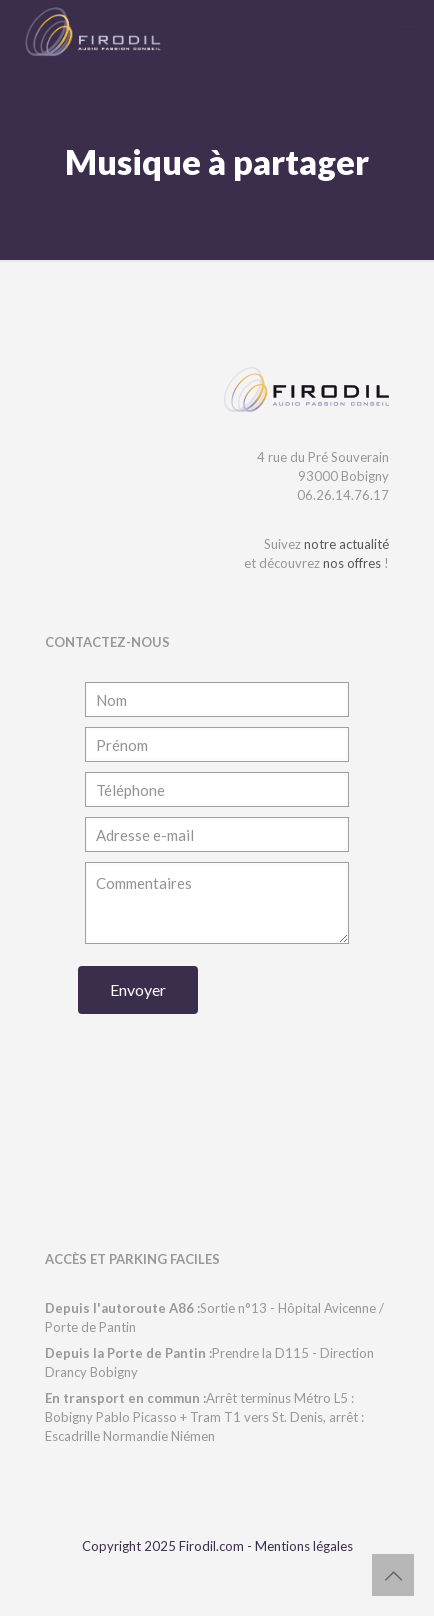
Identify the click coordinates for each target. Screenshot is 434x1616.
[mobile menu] (407, 30)
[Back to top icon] (393, 1575)
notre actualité (346, 544)
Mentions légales (304, 1546)
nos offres (352, 563)
